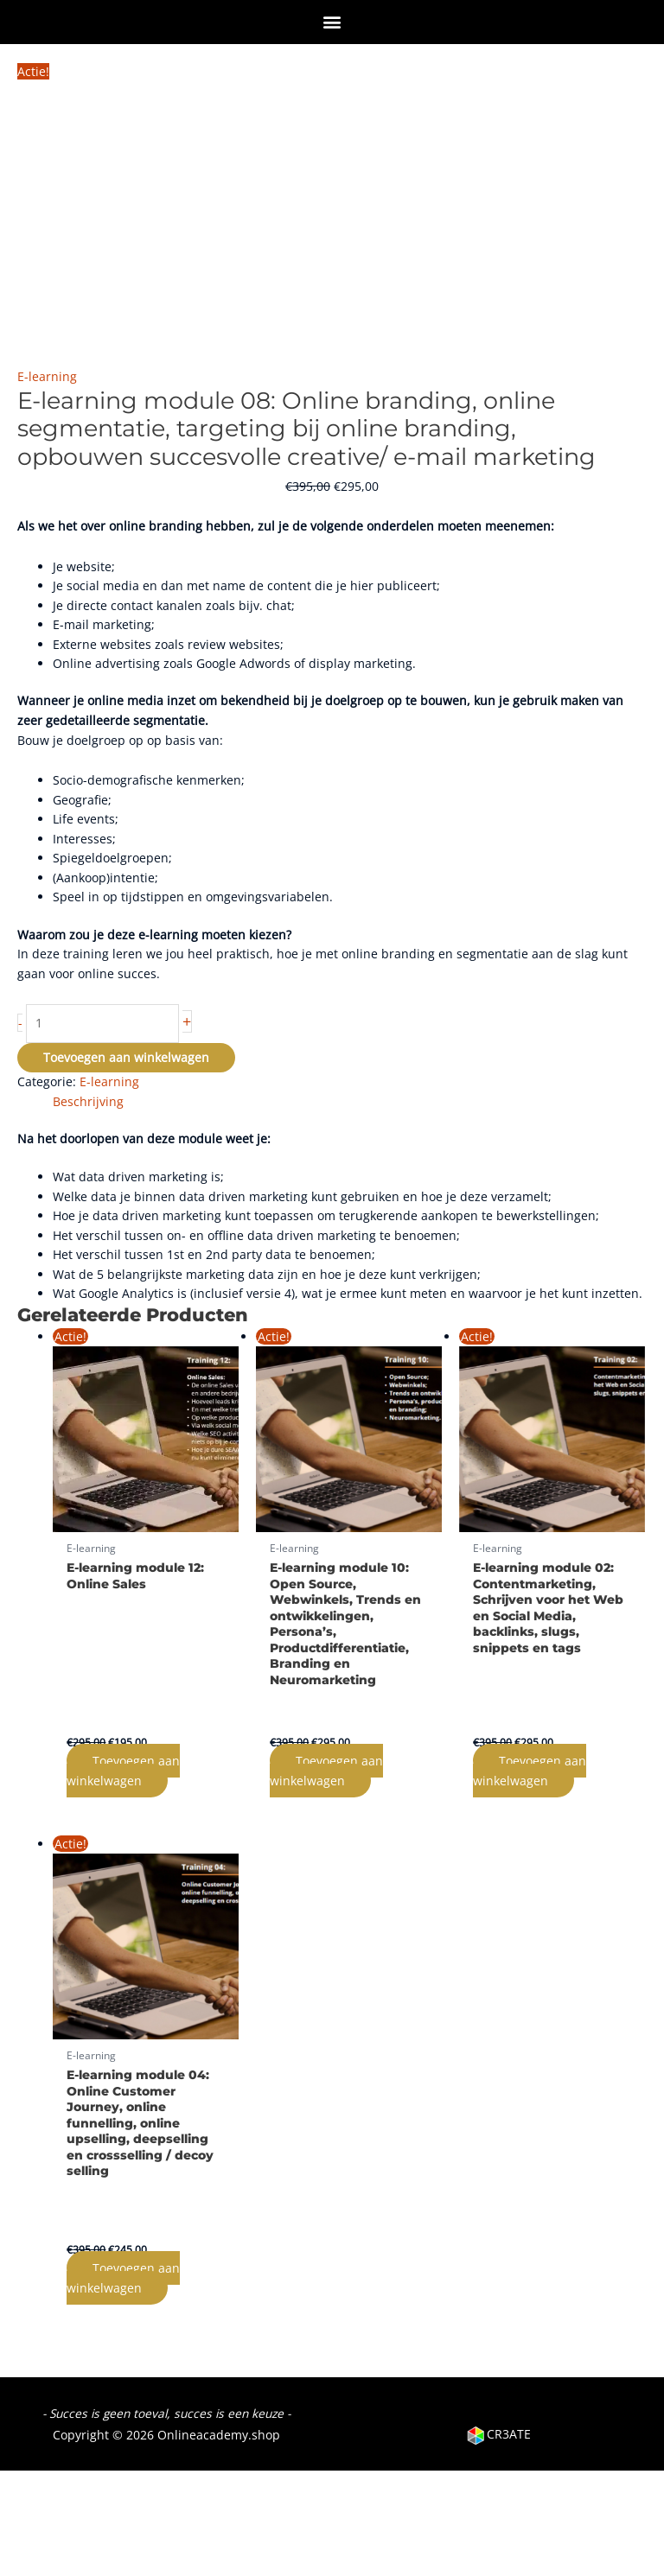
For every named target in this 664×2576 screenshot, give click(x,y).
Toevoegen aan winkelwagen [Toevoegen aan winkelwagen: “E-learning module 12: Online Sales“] (123, 1770)
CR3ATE (498, 2434)
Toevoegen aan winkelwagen (126, 1057)
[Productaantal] (102, 1023)
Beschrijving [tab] (88, 1101)
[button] (332, 21)
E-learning (47, 376)
